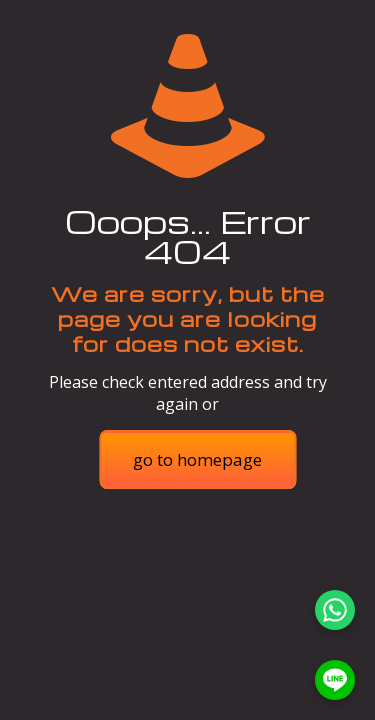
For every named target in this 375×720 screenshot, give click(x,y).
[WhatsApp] (335, 610)
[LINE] (335, 680)
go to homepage (197, 459)
